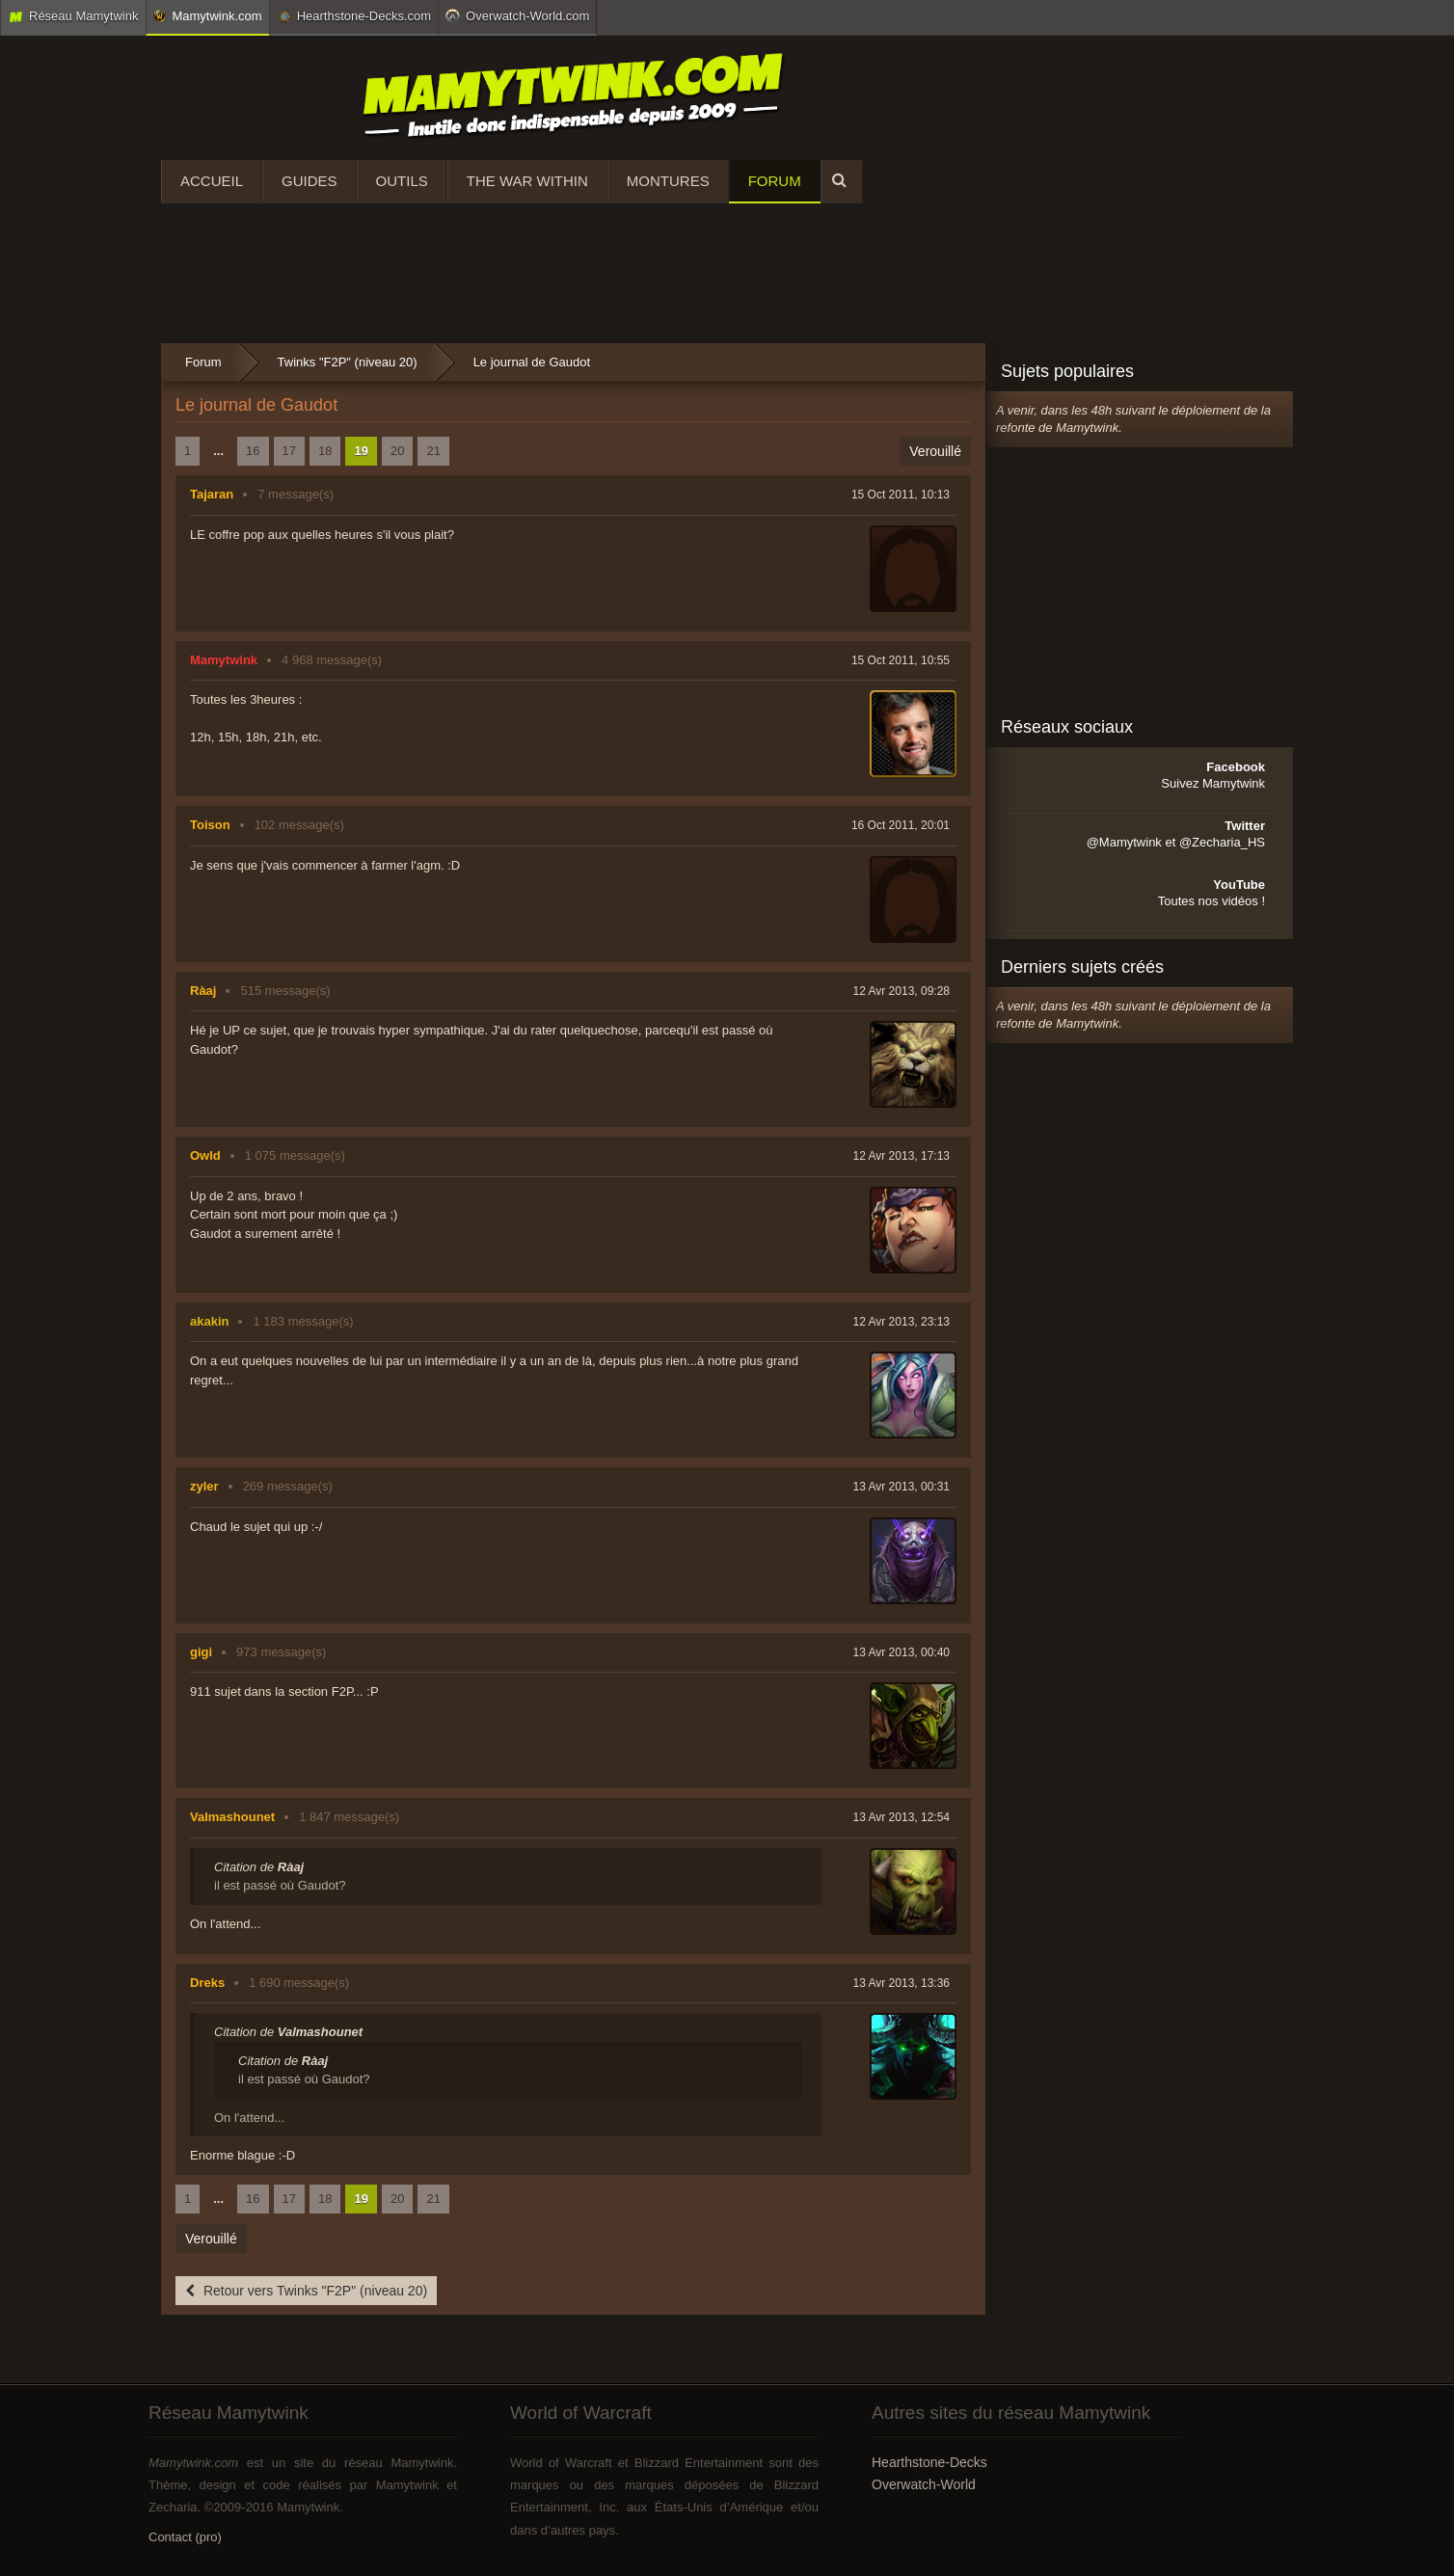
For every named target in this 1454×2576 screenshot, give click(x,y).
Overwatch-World (924, 2484)
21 (433, 450)
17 (289, 450)
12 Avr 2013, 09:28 (901, 991)
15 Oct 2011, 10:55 (900, 660)
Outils (402, 181)
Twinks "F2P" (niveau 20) (347, 362)
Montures (668, 181)
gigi (201, 1652)
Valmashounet (232, 1817)
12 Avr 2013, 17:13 (901, 1156)
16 (252, 450)
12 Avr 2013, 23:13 (901, 1321)
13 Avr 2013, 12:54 (901, 1817)
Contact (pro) (185, 2537)
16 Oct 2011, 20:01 (900, 825)
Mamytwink (223, 660)
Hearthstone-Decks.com (354, 16)
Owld (205, 1155)
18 (325, 450)
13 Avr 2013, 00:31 (901, 1486)
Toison (210, 825)
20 (397, 450)
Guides (309, 181)
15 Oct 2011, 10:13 (900, 494)
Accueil (211, 181)
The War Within (527, 181)
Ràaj (203, 990)
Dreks (207, 1982)
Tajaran (211, 494)
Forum (774, 181)
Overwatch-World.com (517, 15)
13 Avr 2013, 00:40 (901, 1652)
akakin (209, 1321)
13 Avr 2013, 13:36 (901, 1983)
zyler (204, 1486)
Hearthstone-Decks (929, 2462)
